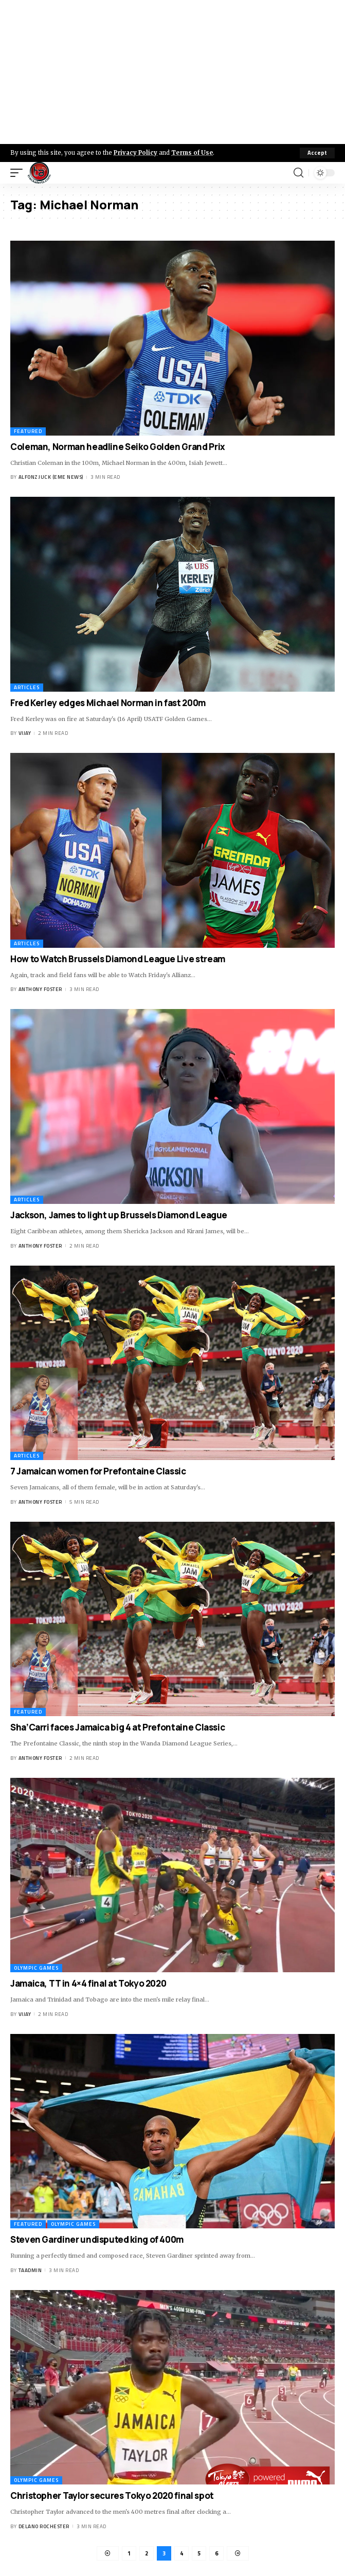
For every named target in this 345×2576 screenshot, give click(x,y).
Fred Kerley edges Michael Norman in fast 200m (108, 703)
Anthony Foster (40, 989)
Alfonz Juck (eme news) (51, 477)
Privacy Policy (135, 152)
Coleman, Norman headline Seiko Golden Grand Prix (117, 447)
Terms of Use (192, 152)
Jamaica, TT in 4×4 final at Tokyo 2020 (88, 1983)
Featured (28, 431)
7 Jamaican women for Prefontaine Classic (98, 1471)
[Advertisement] (172, 72)
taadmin (30, 2270)
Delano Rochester (44, 2526)
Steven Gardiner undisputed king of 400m (97, 2239)
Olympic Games (36, 1968)
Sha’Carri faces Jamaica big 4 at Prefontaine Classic (117, 1727)
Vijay (25, 733)
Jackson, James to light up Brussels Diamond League (118, 1215)
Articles (27, 687)
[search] (298, 173)
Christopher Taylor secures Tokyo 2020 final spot (112, 2495)
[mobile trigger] (19, 173)
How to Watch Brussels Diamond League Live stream (117, 959)
